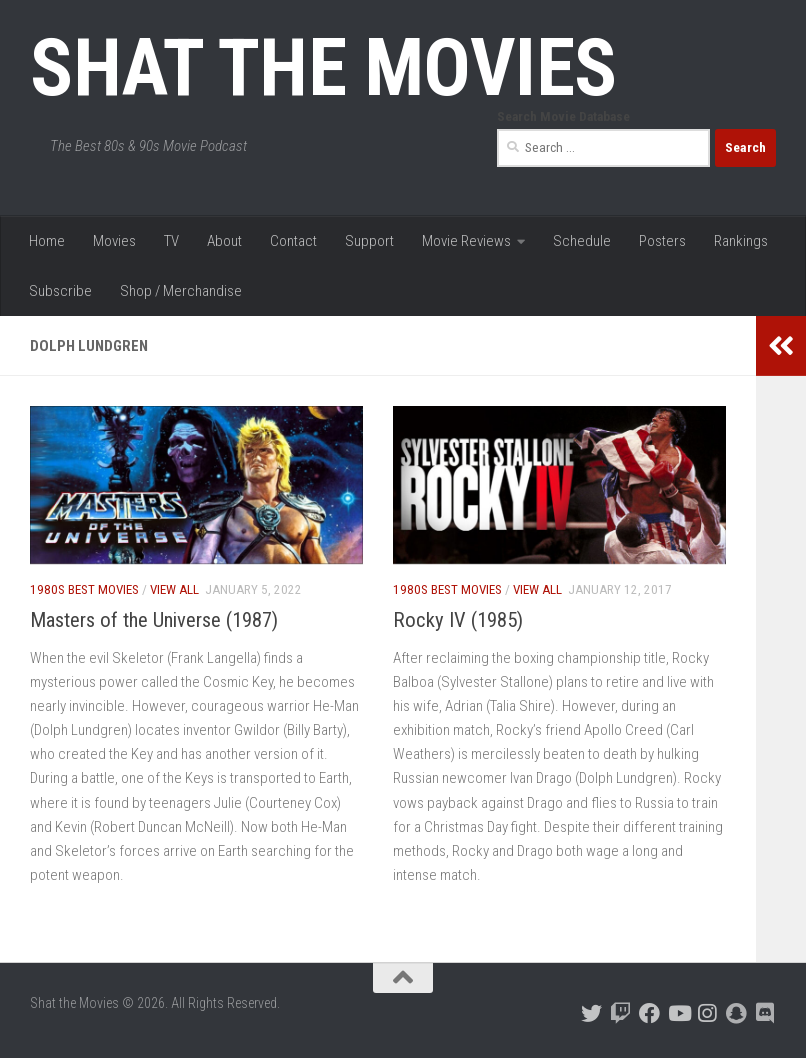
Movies (114, 241)
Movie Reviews (466, 241)
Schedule (582, 241)
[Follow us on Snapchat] (736, 1013)
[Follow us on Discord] (765, 1013)
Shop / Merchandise (181, 291)
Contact (293, 241)
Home (47, 241)
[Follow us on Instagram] (707, 1013)
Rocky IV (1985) (458, 620)
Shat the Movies (323, 68)
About (224, 241)
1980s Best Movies (84, 589)
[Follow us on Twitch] (620, 1013)
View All (174, 589)
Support (369, 241)
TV (171, 241)
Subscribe (60, 291)
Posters (662, 241)
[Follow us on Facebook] (649, 1013)
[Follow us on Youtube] (678, 1013)
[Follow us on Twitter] (591, 1013)
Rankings (741, 241)
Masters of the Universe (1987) (154, 620)
